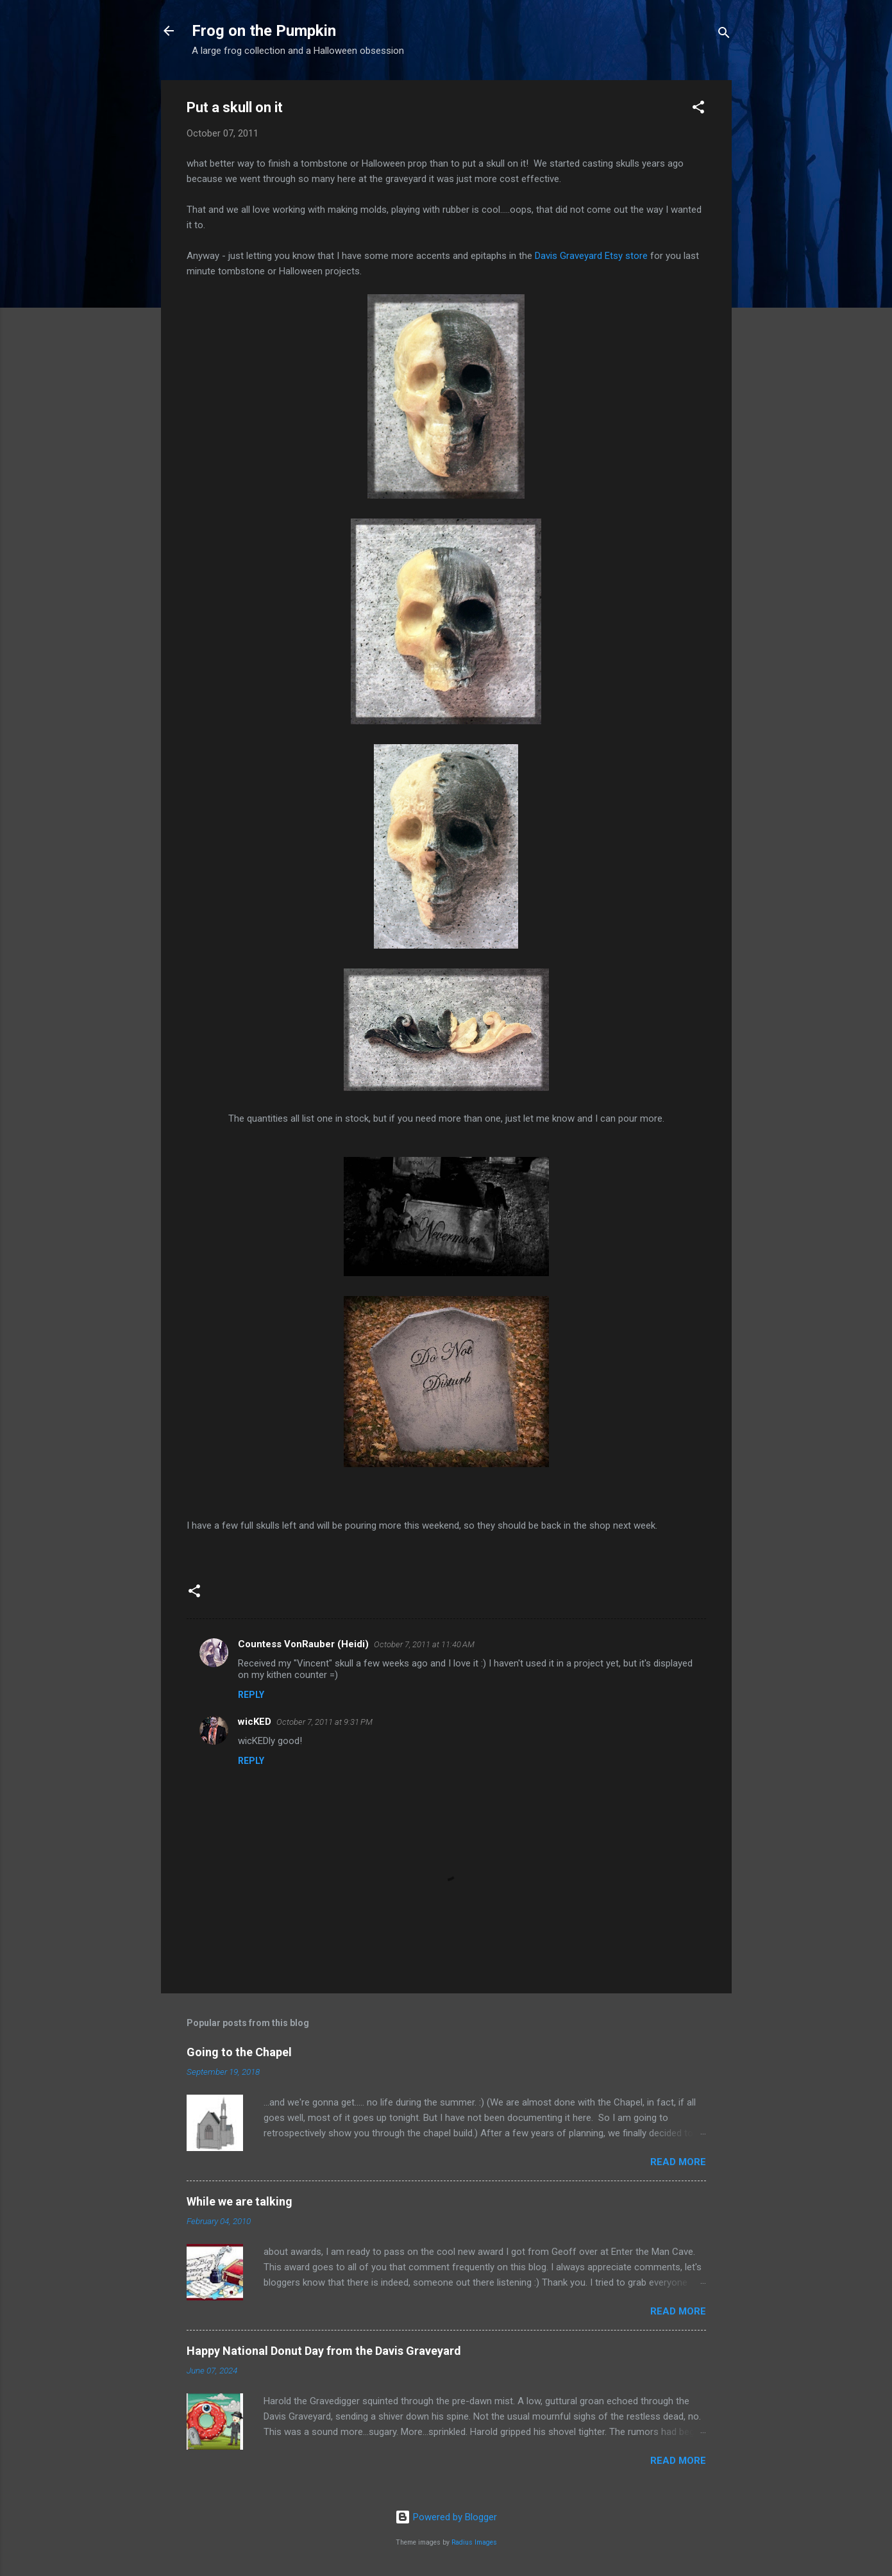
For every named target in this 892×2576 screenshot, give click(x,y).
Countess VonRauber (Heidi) (303, 1644)
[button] (698, 109)
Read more (678, 2162)
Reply (251, 1695)
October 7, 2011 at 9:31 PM (324, 1722)
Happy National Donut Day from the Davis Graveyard (324, 2350)
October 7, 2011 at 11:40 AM (424, 1644)
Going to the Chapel (239, 2052)
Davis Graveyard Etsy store (592, 256)
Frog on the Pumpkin (264, 31)
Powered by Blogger (446, 2517)
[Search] (724, 34)
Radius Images (474, 2542)
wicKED (254, 1721)
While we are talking (239, 2201)
